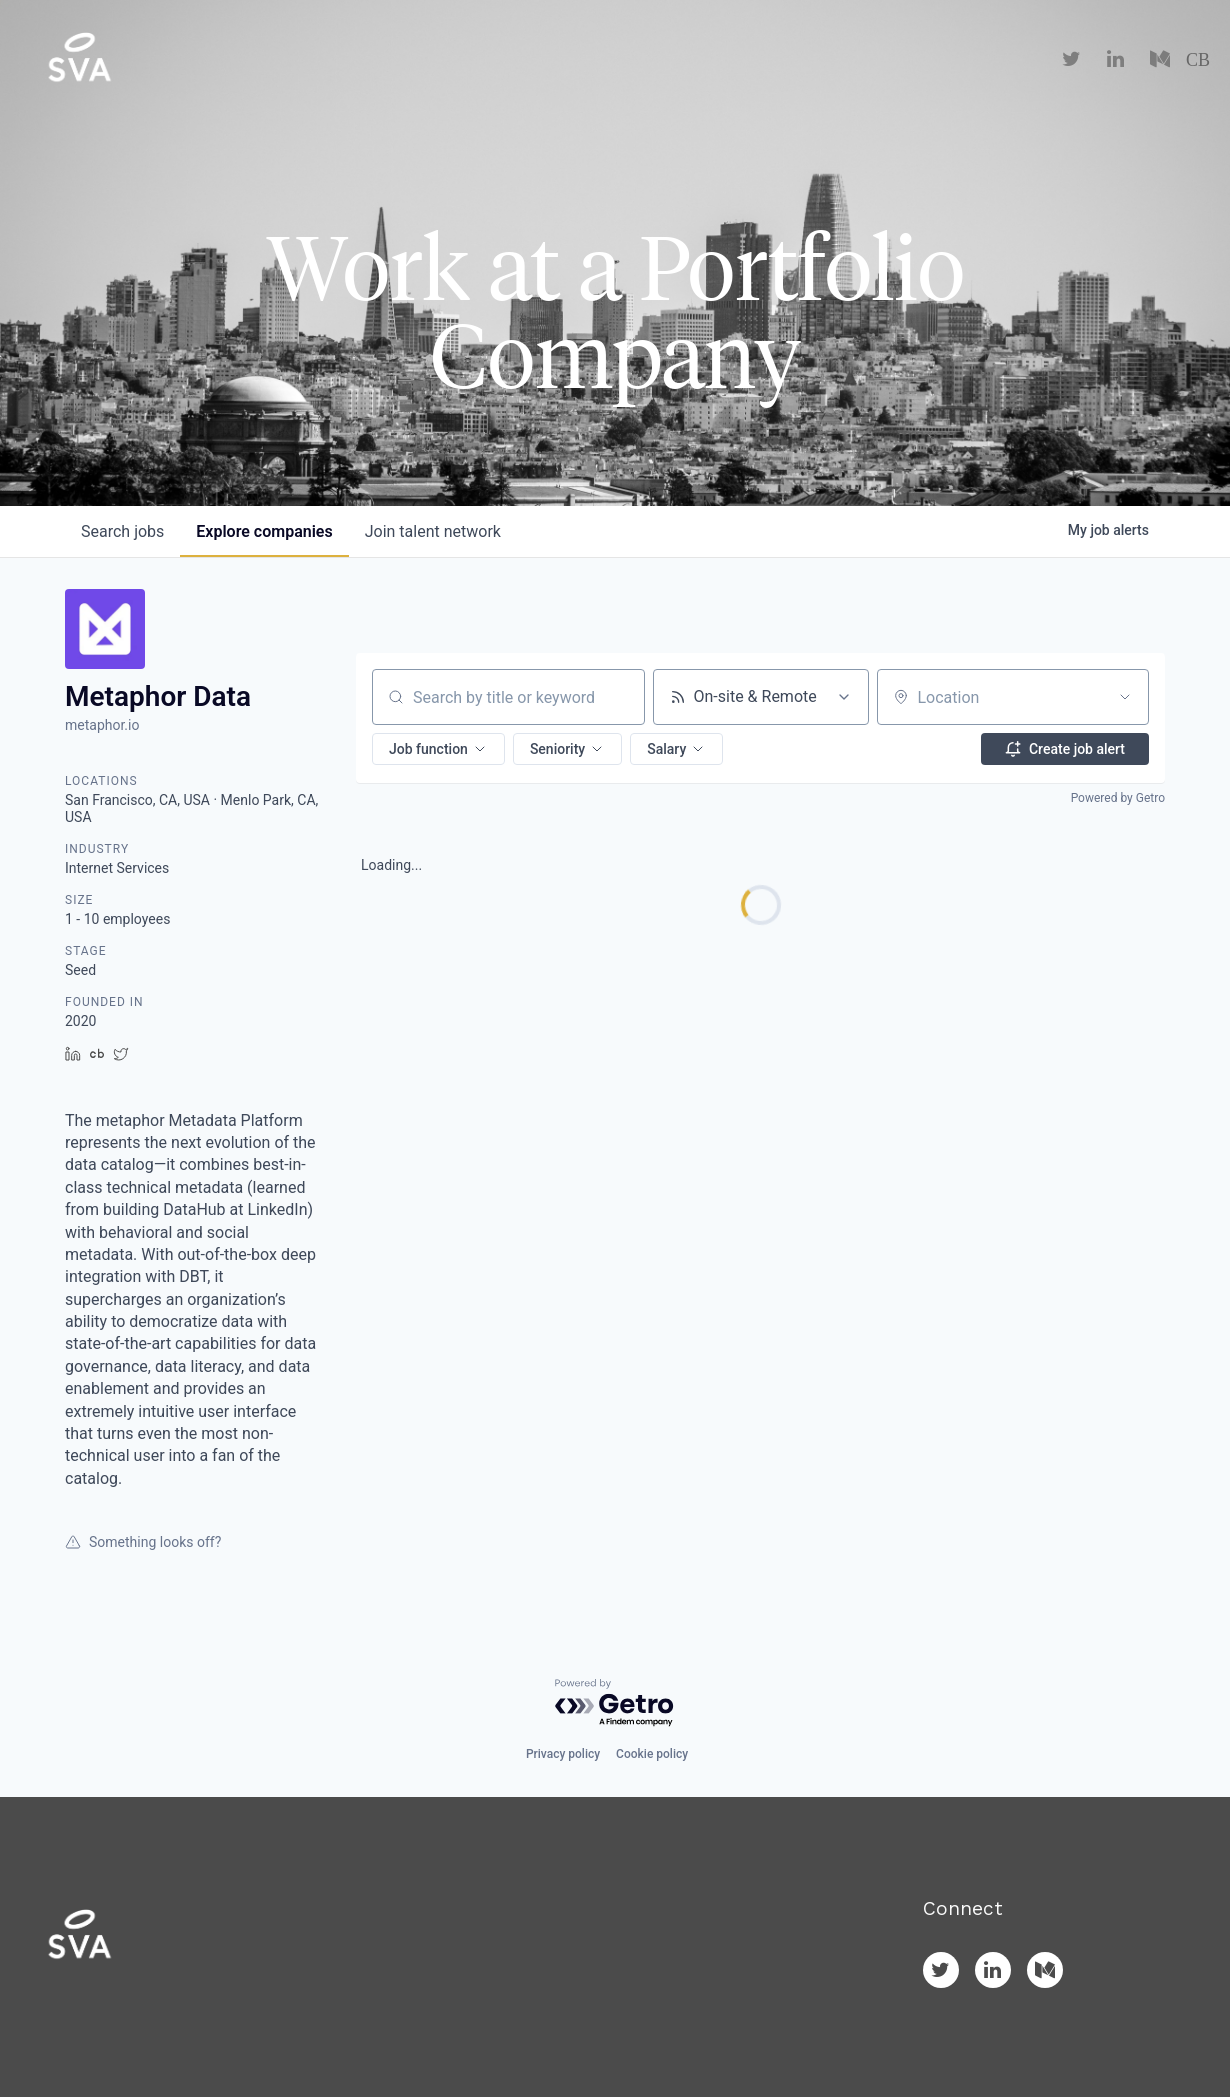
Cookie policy (652, 1754)
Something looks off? (143, 1542)
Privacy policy (563, 1754)
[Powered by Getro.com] (615, 1703)
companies (264, 531)
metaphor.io (102, 725)
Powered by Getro (1118, 798)
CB (1198, 60)
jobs (122, 531)
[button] (438, 749)
